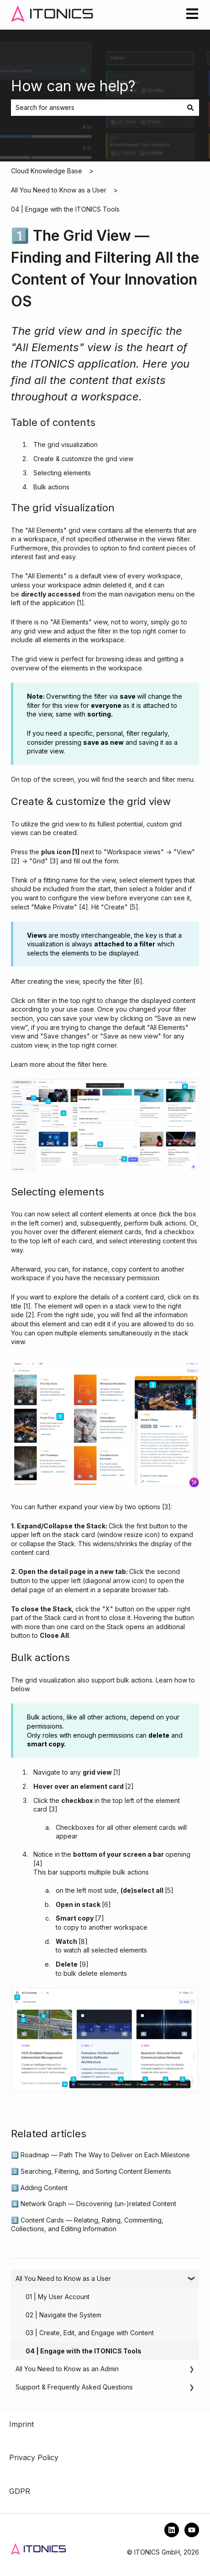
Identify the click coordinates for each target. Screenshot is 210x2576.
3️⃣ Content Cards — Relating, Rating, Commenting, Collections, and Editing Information (87, 2224)
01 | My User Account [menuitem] (57, 2297)
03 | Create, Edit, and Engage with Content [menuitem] (90, 2333)
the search (130, 779)
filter (124, 981)
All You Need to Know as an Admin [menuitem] (67, 2369)
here (100, 1064)
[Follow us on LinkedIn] (171, 2530)
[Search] (190, 107)
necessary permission (126, 1278)
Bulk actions (51, 487)
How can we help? (73, 86)
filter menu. (178, 779)
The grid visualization (65, 444)
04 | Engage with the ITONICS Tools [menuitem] (84, 2351)
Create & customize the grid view (83, 458)
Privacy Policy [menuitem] (33, 2457)
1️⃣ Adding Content (39, 2188)
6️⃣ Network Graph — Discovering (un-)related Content (93, 2203)
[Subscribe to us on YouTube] (191, 2530)
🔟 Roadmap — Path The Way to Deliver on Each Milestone (100, 2155)
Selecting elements (62, 473)
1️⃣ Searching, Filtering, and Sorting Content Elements (91, 2171)
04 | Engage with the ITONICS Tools (65, 209)
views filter (173, 539)
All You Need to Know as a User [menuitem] (63, 2278)
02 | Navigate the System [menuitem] (63, 2315)
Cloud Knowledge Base (46, 171)
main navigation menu (141, 594)
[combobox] (96, 107)
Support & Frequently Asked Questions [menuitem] (74, 2387)
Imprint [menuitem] (21, 2424)
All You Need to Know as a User (58, 190)
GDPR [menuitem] (19, 2491)
